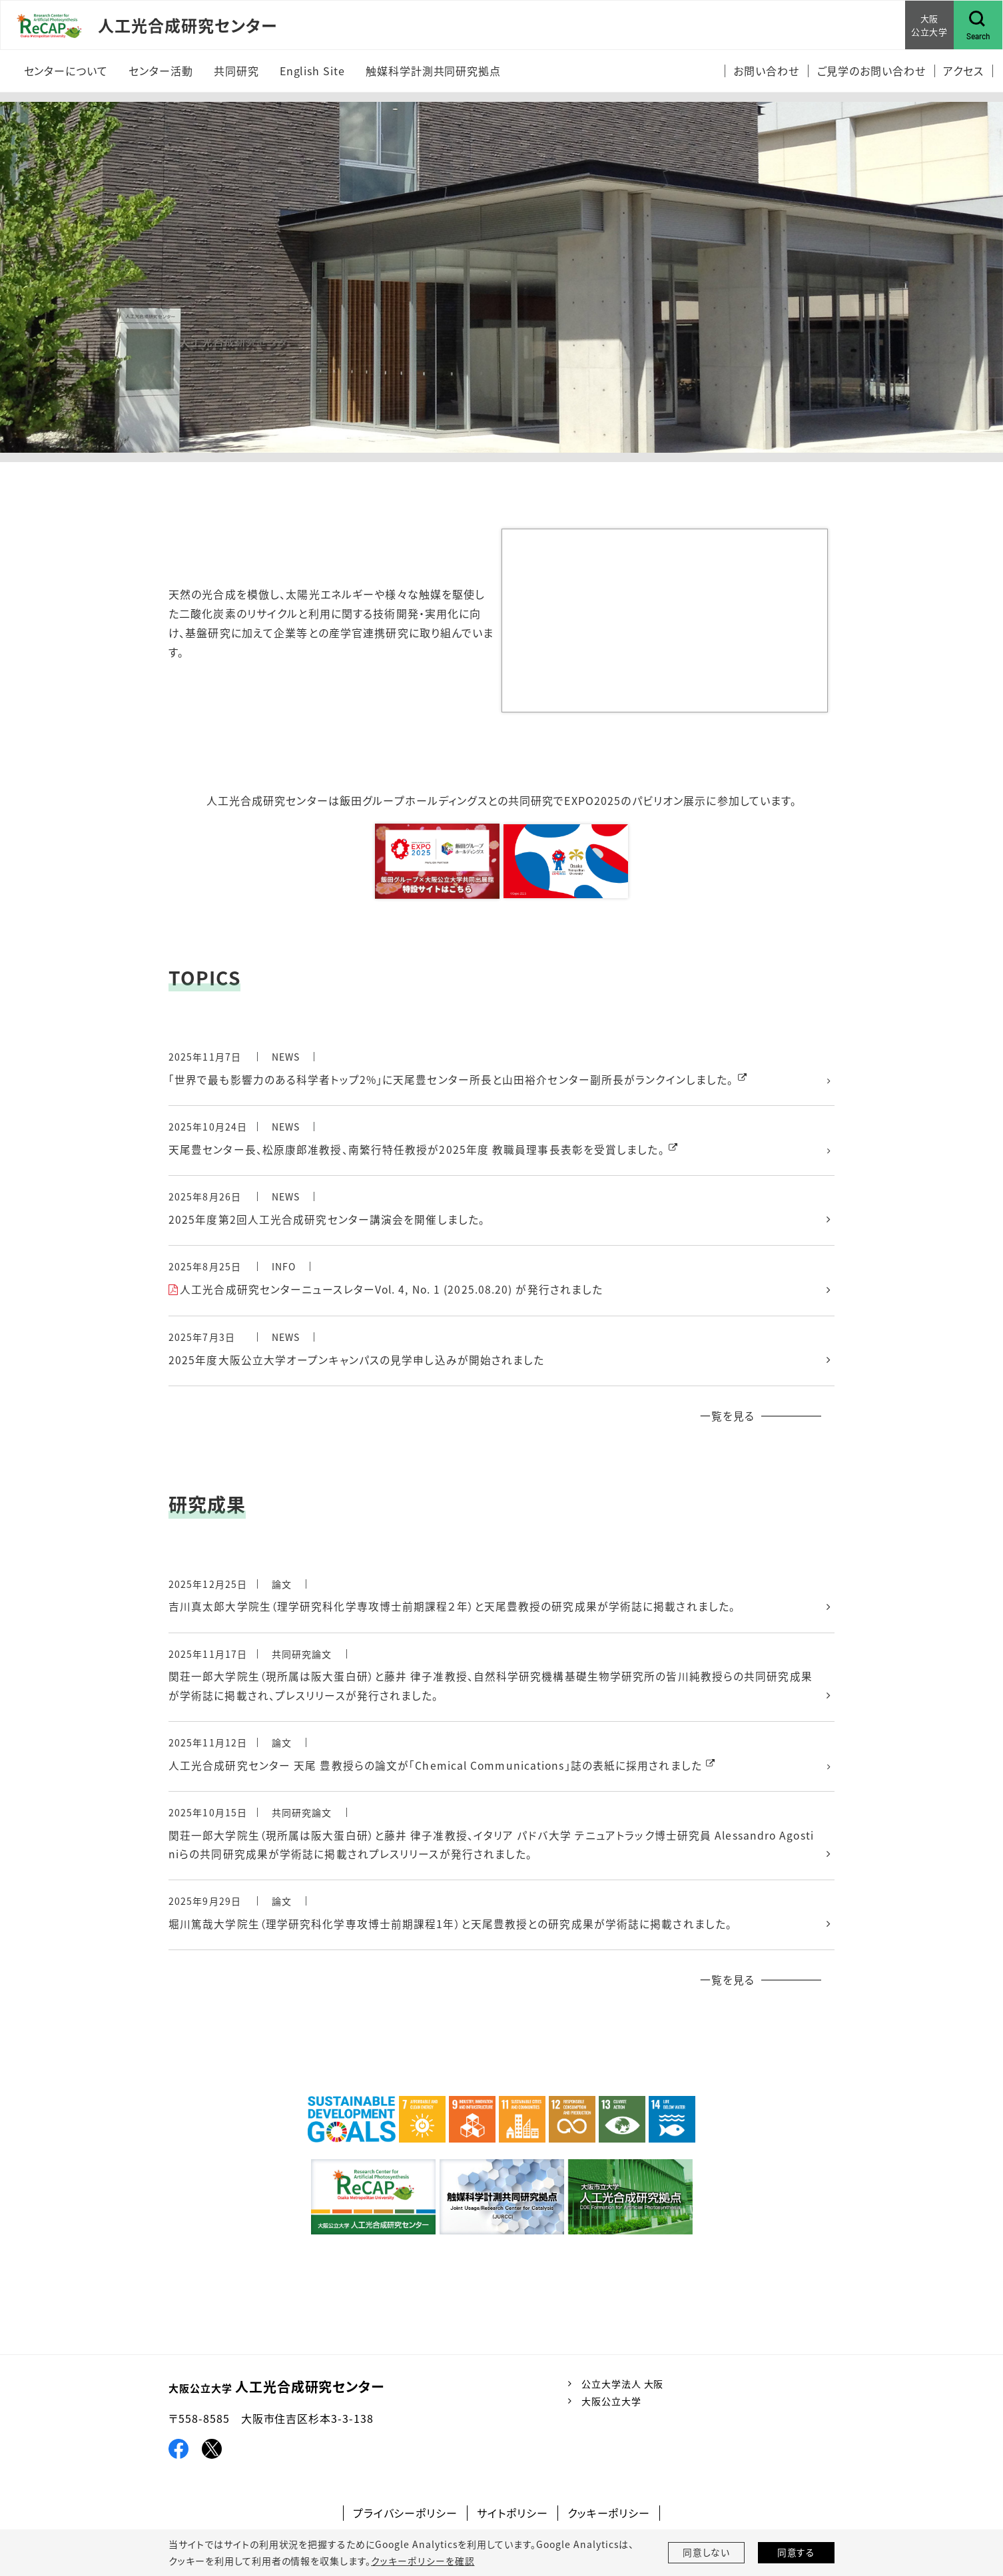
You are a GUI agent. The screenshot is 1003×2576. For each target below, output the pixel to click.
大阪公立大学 (611, 2406)
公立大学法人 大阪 (622, 2389)
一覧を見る (727, 1418)
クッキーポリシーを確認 (422, 2560)
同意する (796, 2552)
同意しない (707, 2552)
